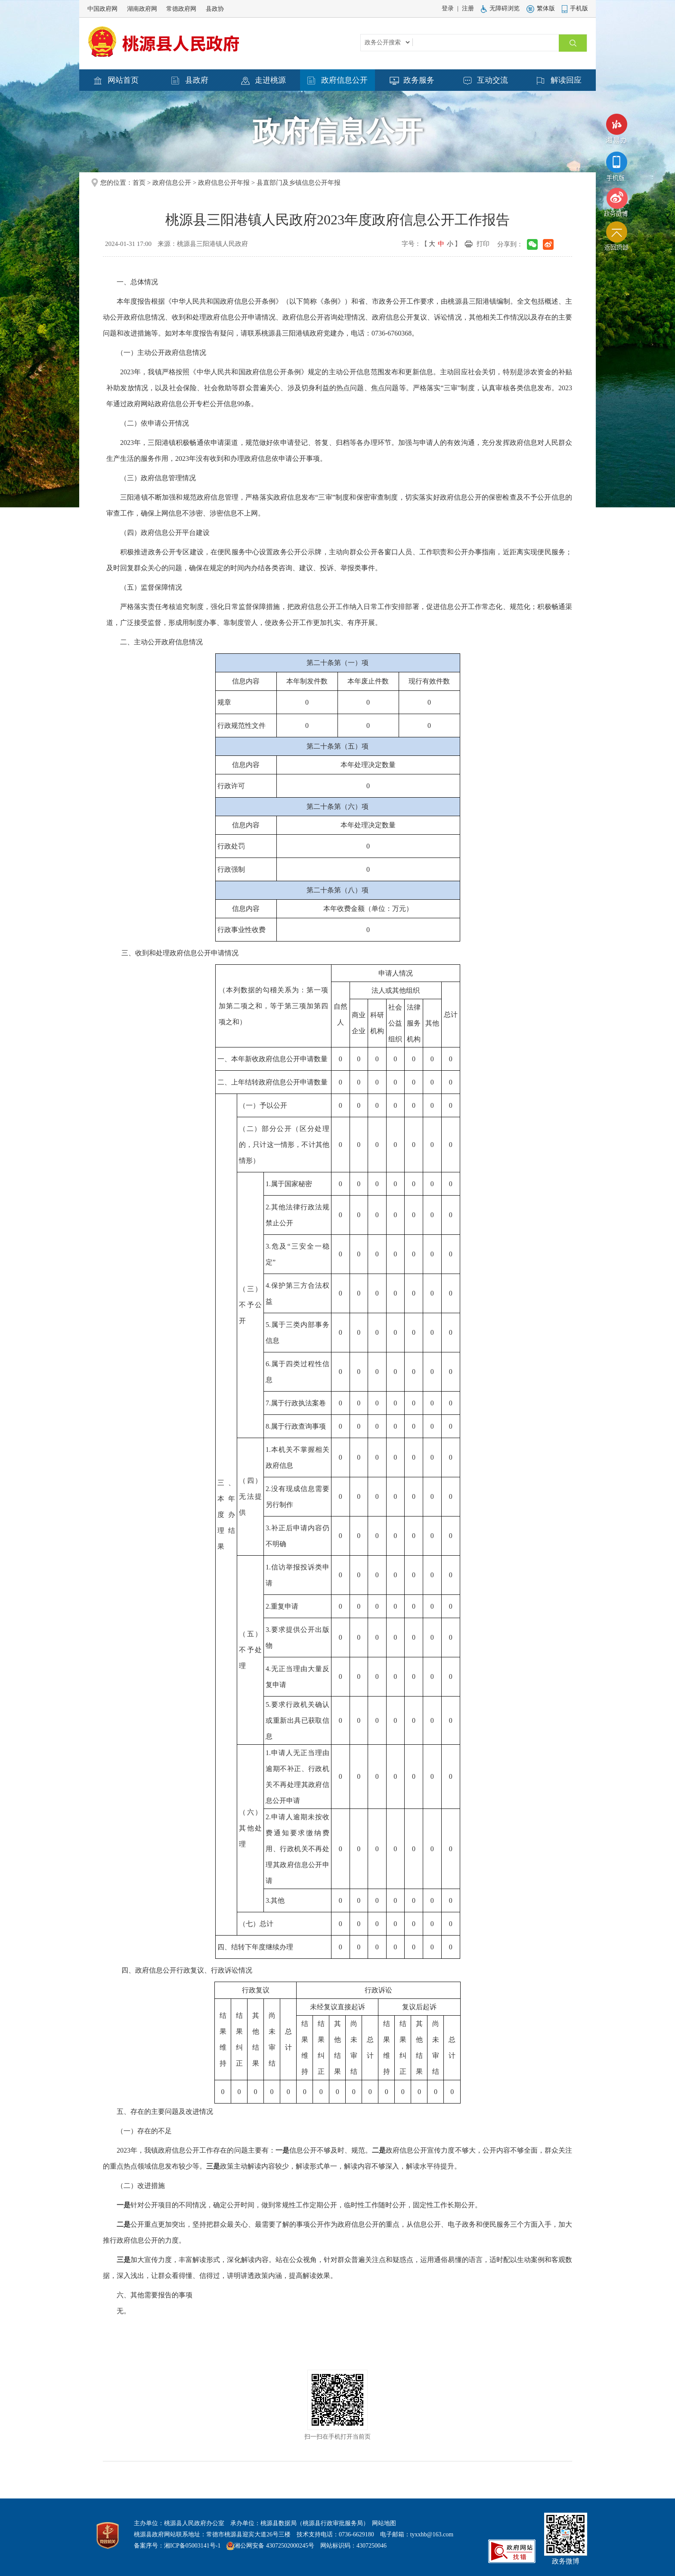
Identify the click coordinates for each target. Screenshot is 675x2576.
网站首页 (116, 80)
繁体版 (540, 8)
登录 (448, 8)
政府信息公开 (337, 80)
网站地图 (384, 2523)
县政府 (189, 80)
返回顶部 (616, 238)
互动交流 (485, 80)
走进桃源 (263, 80)
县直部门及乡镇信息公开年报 (299, 182)
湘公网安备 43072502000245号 (274, 2545)
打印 (483, 243)
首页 (139, 182)
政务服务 (412, 80)
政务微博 (616, 202)
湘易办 (616, 131)
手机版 (575, 8)
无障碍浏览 (500, 8)
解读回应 (559, 80)
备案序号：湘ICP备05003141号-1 (177, 2545)
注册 (468, 8)
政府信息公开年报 (224, 182)
